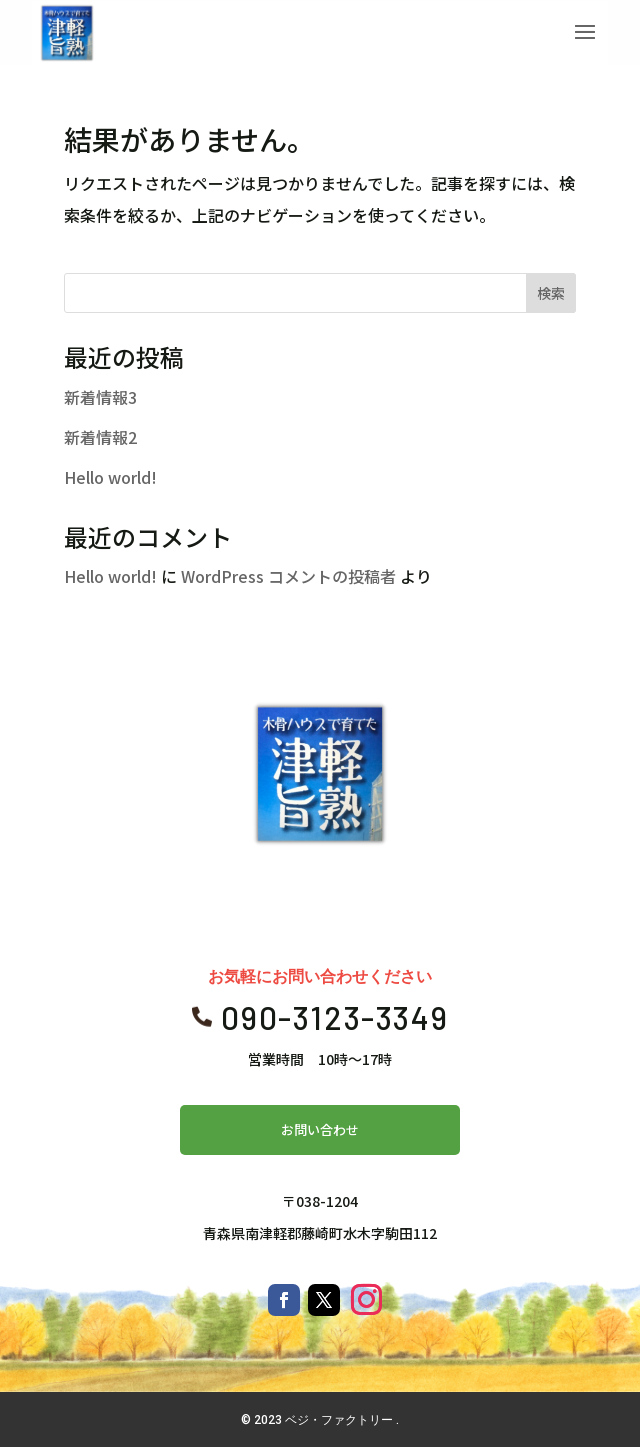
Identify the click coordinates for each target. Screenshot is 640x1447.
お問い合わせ (320, 1129)
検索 (551, 293)
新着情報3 (100, 397)
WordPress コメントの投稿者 (288, 576)
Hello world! (110, 477)
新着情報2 (100, 437)
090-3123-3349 (334, 1017)
